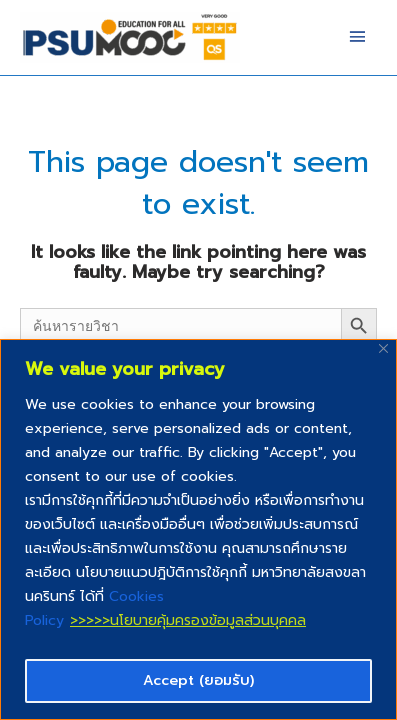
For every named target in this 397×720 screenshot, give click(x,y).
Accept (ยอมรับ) (198, 680)
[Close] (383, 348)
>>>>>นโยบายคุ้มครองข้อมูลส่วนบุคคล (188, 620)
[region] (198, 529)
